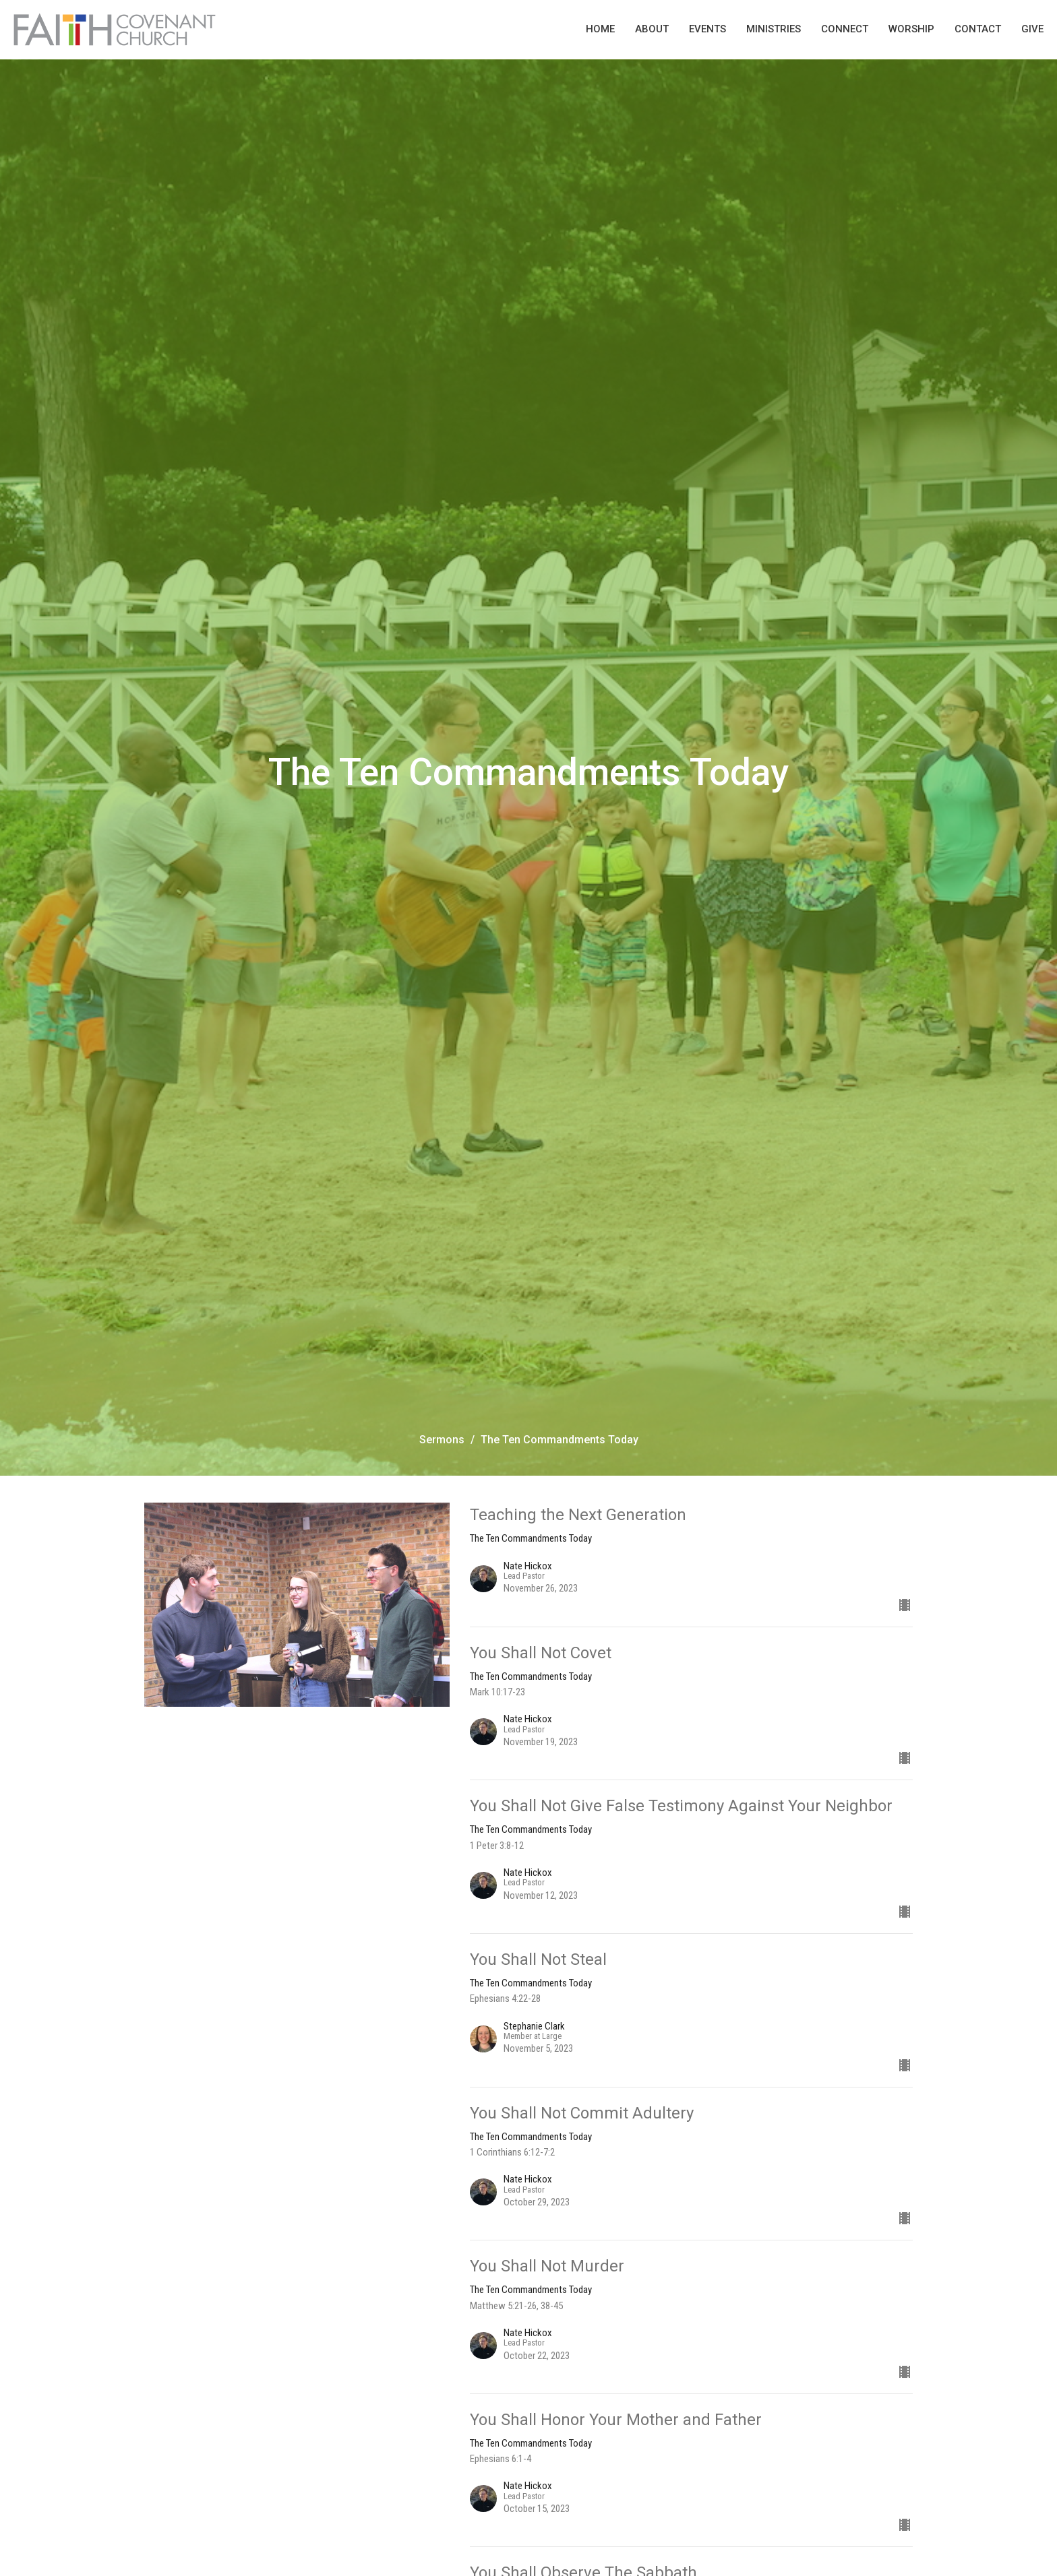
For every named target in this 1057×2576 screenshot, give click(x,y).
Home (600, 29)
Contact (978, 29)
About (652, 29)
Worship (911, 29)
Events (707, 29)
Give (1032, 29)
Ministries (773, 29)
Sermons (441, 1439)
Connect (844, 29)
